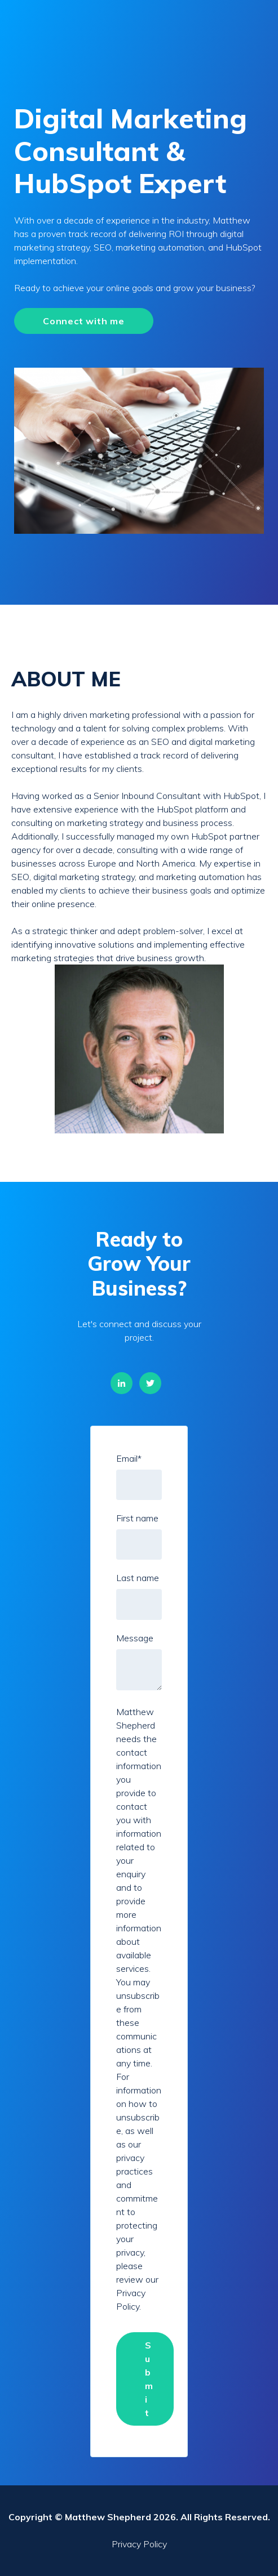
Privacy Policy (139, 2544)
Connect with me (84, 321)
